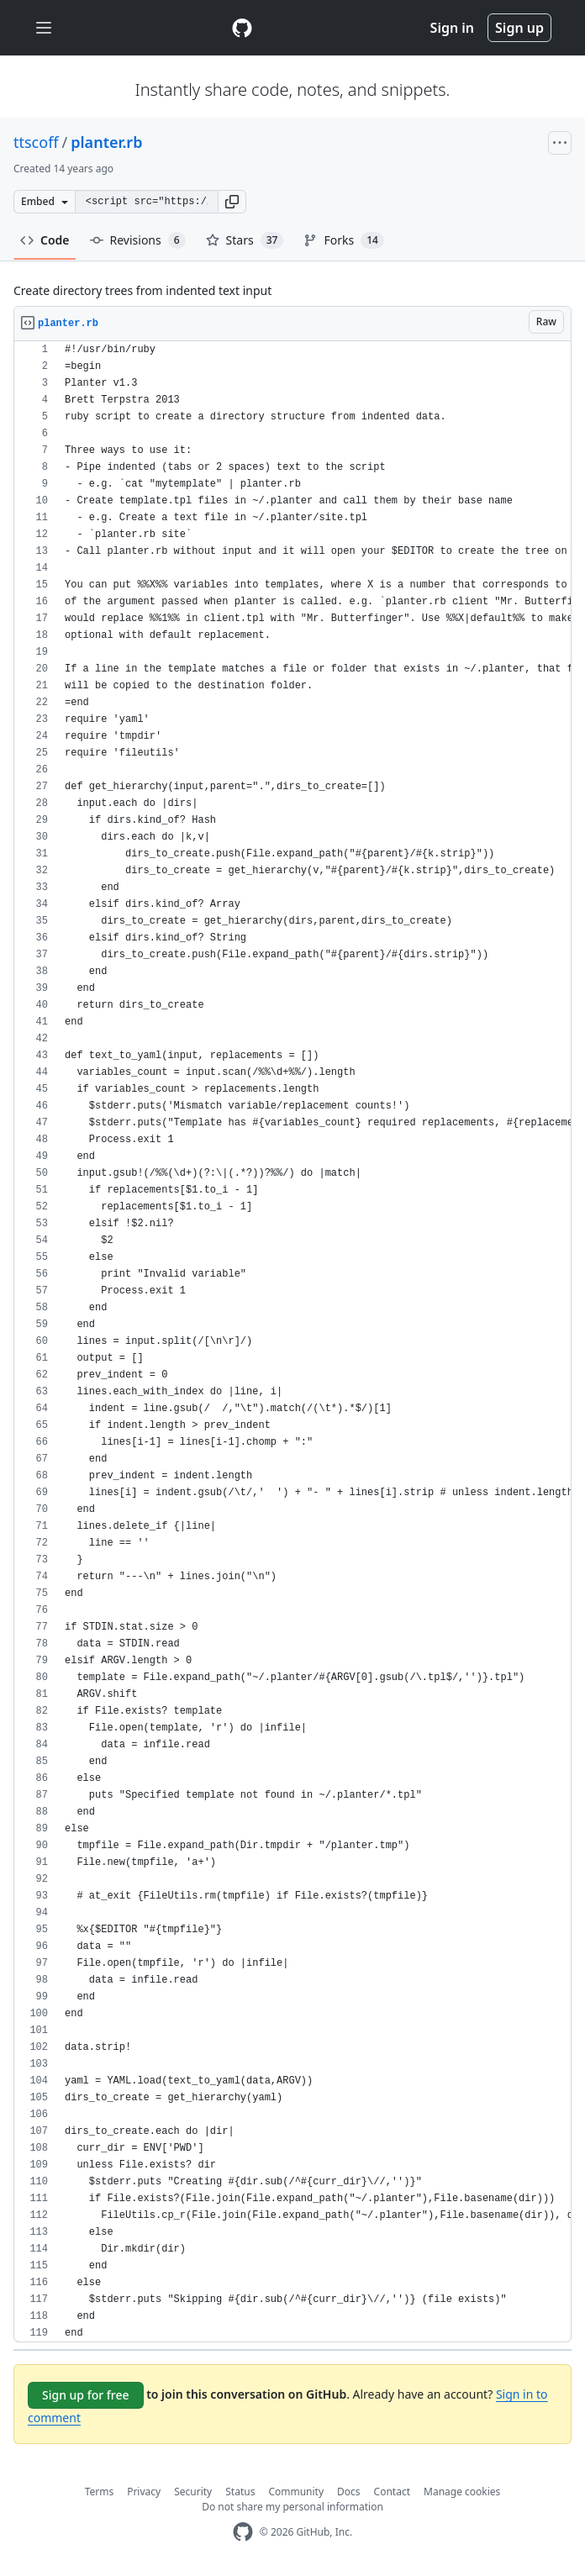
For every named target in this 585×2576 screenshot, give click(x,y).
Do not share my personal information (292, 2507)
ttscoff (36, 142)
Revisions (138, 240)
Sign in (452, 27)
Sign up (519, 27)
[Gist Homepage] (242, 28)
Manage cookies (462, 2491)
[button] (232, 201)
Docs (349, 2491)
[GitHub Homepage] (243, 2531)
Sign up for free (85, 2395)
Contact (392, 2491)
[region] (292, 1341)
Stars (245, 240)
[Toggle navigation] (44, 28)
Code (45, 240)
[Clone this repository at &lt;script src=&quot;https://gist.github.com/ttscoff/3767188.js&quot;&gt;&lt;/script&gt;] (146, 201)
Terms (99, 2491)
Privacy (144, 2491)
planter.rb (106, 142)
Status (240, 2491)
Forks (343, 240)
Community (296, 2491)
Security (193, 2491)
